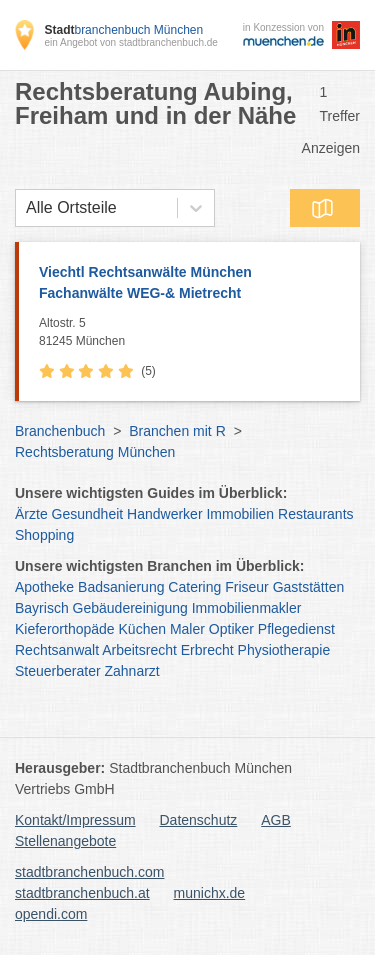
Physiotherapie (284, 650)
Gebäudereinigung (130, 608)
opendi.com (51, 914)
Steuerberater (58, 671)
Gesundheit (88, 514)
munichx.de (210, 893)
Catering (194, 587)
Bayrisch (42, 608)
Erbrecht (207, 650)
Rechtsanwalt (57, 650)
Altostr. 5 (194, 333)
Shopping (44, 535)
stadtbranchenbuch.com (89, 872)
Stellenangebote (65, 841)
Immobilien (240, 514)
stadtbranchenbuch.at (82, 893)
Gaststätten (309, 587)
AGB (276, 820)
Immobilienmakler (247, 608)
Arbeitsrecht (139, 650)
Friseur (247, 587)
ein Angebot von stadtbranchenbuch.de (130, 42)
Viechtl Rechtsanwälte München (189, 284)
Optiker (231, 629)
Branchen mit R (177, 431)
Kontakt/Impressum (75, 820)
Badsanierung (121, 587)
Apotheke (44, 587)
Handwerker (164, 514)
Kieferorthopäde (65, 629)
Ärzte (31, 514)
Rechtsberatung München (95, 452)
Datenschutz (199, 820)
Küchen (142, 629)
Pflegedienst (296, 629)
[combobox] (26, 208)
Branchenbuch (60, 431)
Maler (187, 629)
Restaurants (315, 514)
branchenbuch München (123, 30)
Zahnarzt (132, 671)
